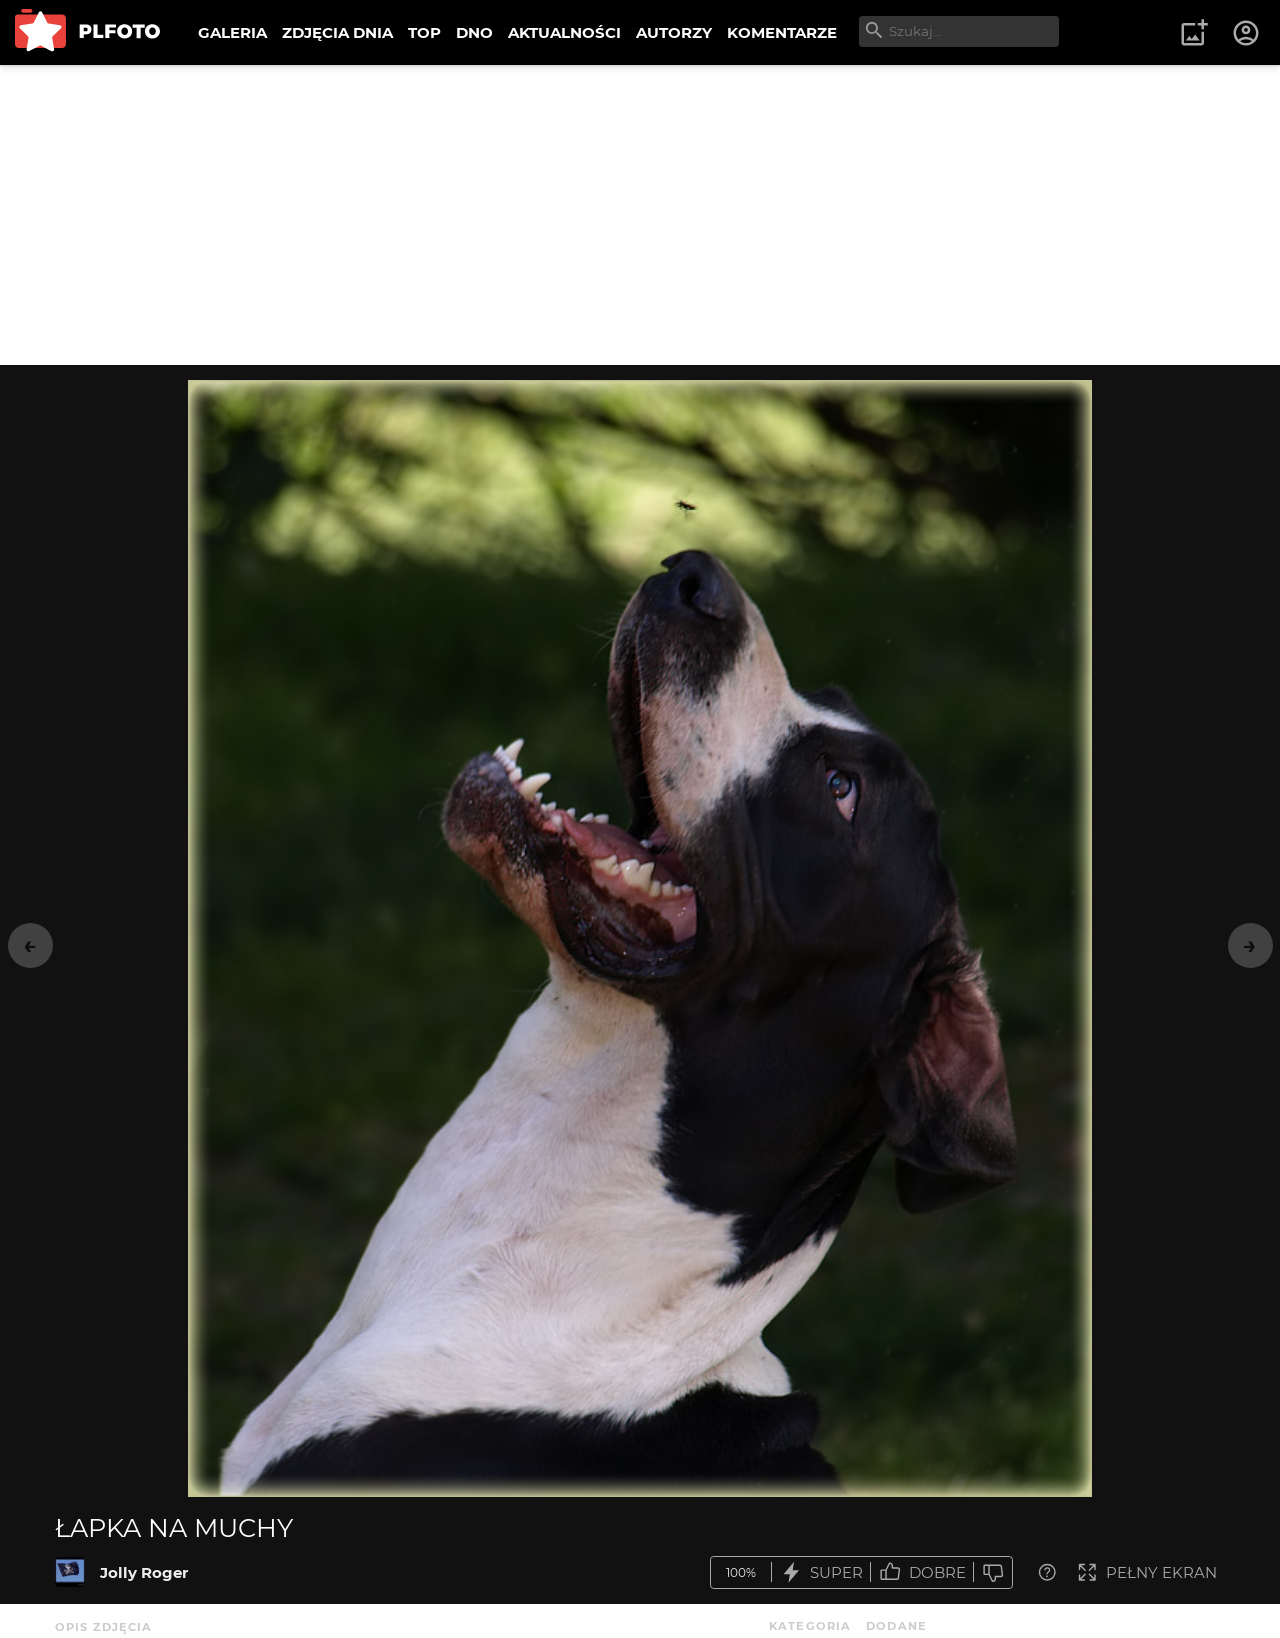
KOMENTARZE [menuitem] (782, 32)
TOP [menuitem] (424, 32)
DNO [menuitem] (474, 32)
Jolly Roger (144, 1572)
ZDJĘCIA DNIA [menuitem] (337, 32)
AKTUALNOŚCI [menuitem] (564, 32)
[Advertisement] (640, 215)
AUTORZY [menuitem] (674, 32)
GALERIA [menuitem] (232, 32)
